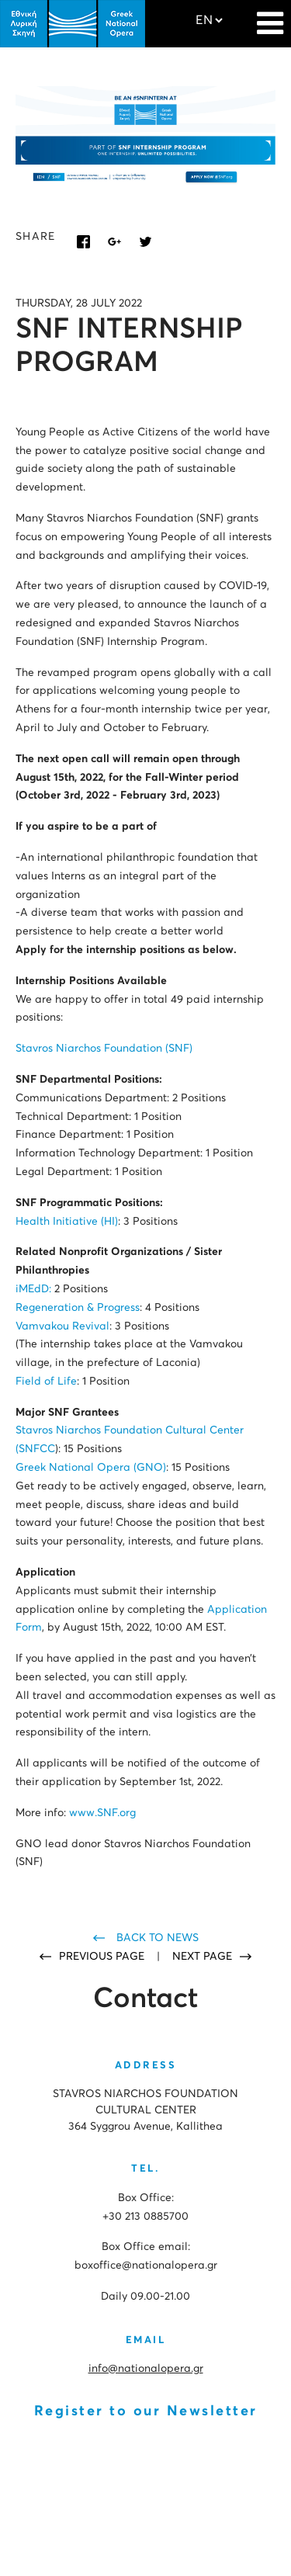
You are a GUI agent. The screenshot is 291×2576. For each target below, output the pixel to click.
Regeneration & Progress (78, 1307)
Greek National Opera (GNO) (91, 1467)
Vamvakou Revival (62, 1326)
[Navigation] (270, 15)
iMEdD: (33, 1289)
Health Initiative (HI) (67, 1221)
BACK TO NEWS (157, 1938)
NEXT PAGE (202, 1956)
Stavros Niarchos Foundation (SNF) (104, 1048)
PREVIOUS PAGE (103, 1956)
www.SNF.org (102, 1813)
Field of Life (46, 1381)
